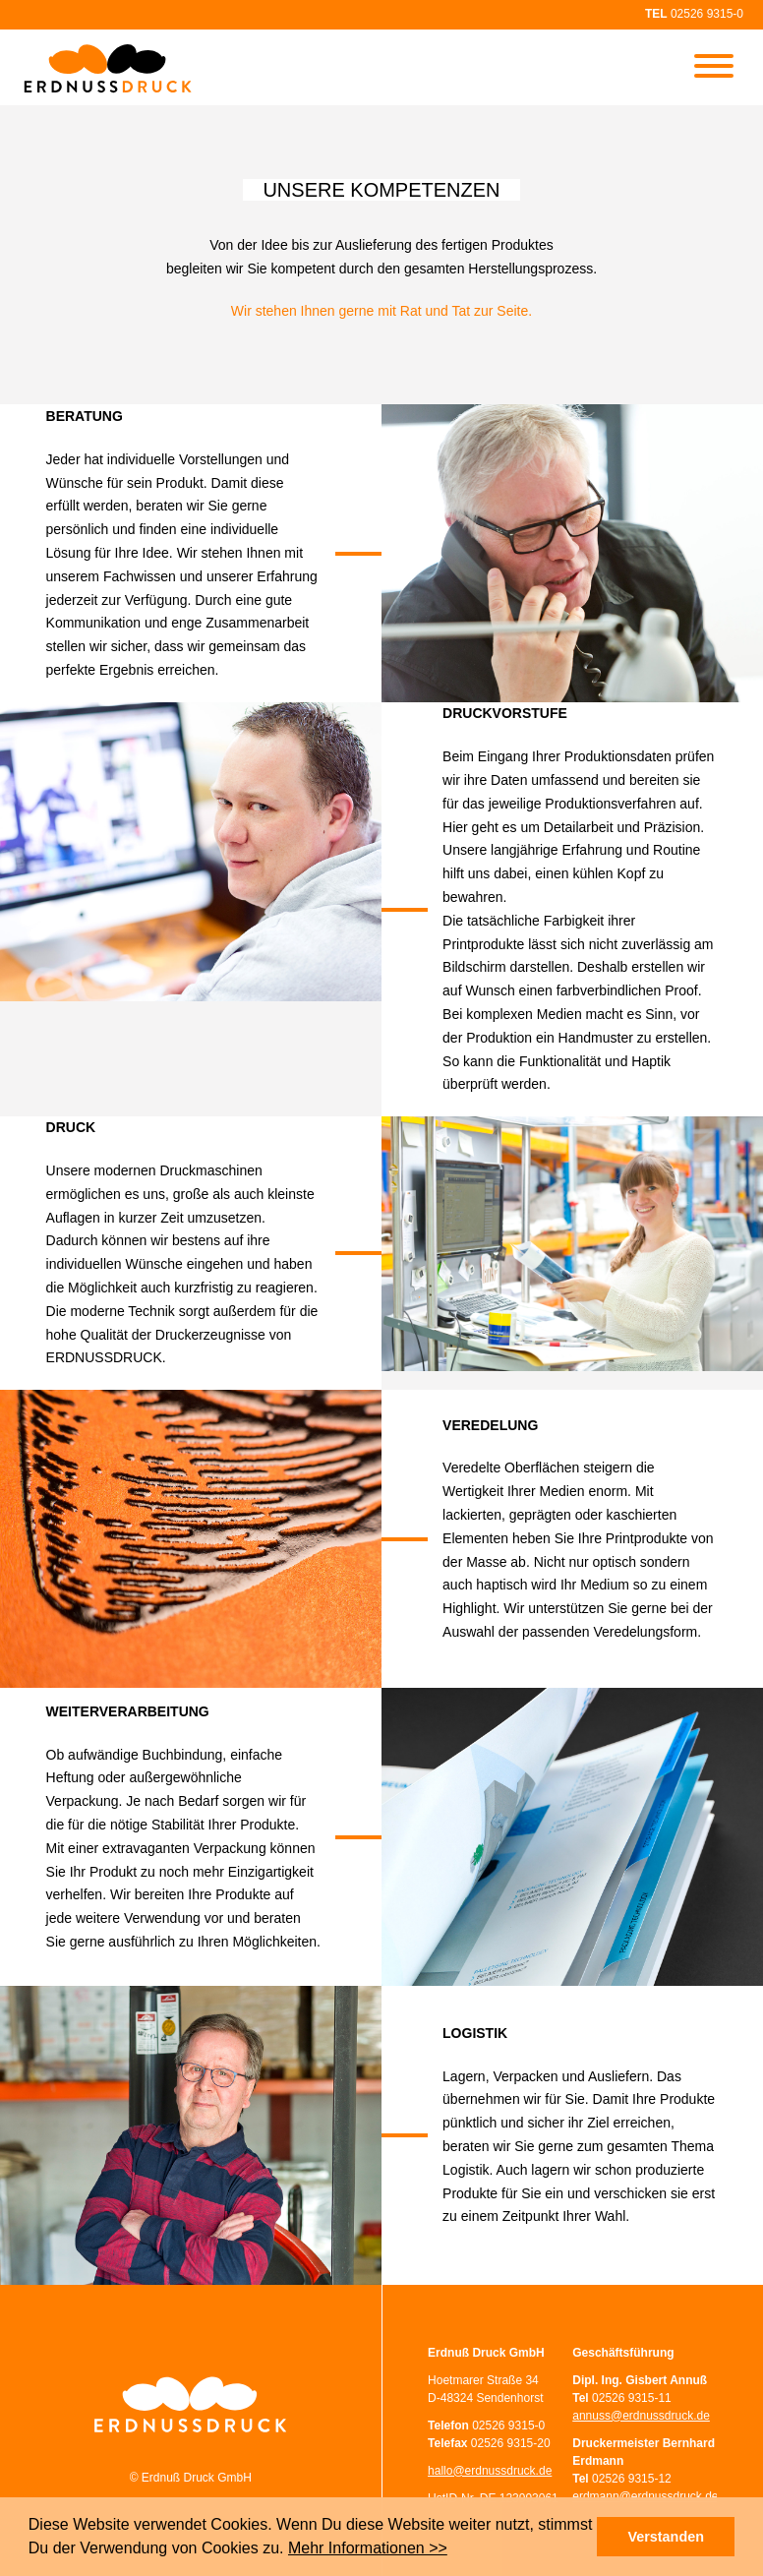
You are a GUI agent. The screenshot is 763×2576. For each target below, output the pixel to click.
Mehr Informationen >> (367, 2548)
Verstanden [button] (665, 2537)
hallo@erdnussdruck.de (490, 2471)
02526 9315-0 (707, 14)
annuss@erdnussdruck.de (641, 2416)
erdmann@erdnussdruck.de (645, 2496)
